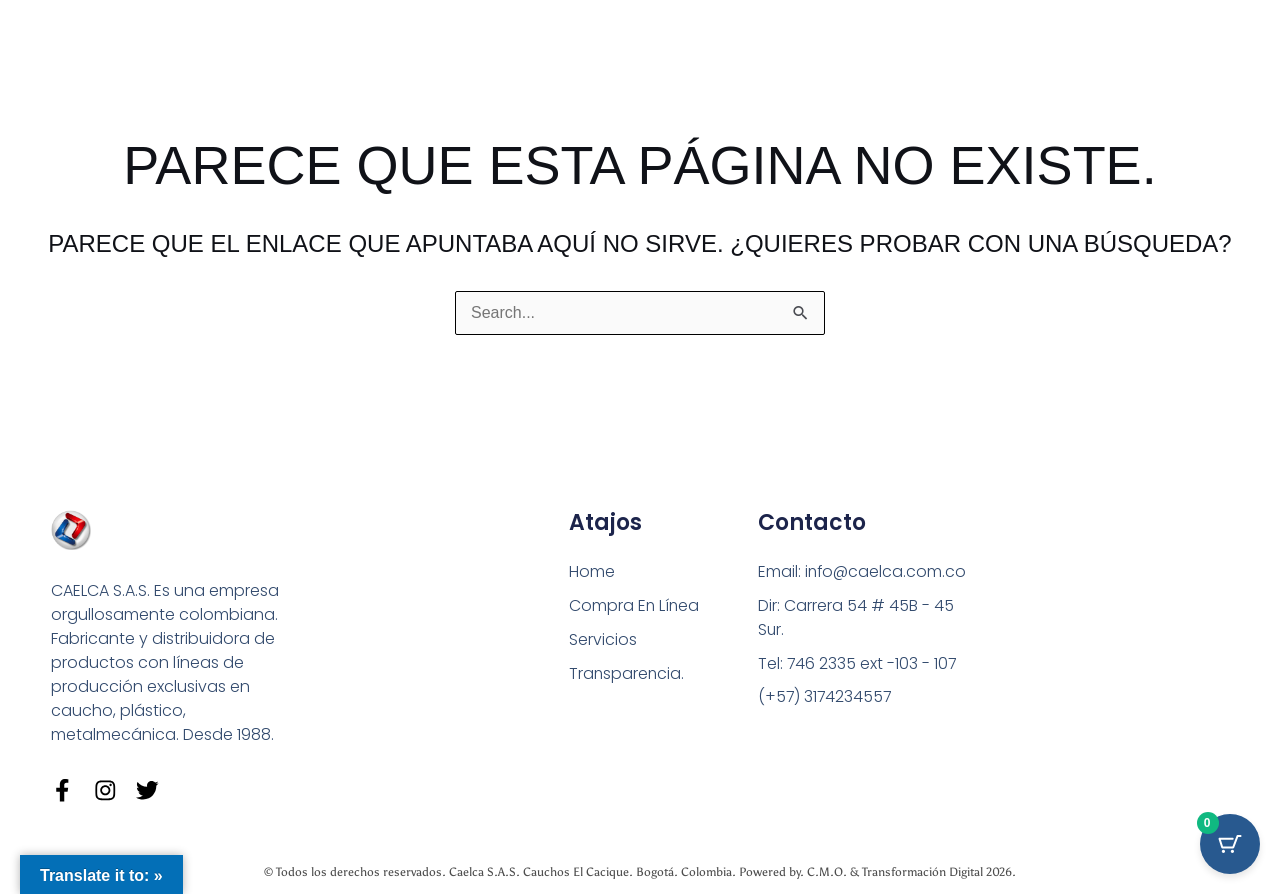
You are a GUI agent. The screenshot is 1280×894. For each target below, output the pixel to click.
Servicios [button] (603, 639)
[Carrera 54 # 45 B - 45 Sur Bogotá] (1087, 632)
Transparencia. (627, 673)
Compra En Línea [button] (635, 605)
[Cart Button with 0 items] (1230, 844)
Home (592, 571)
